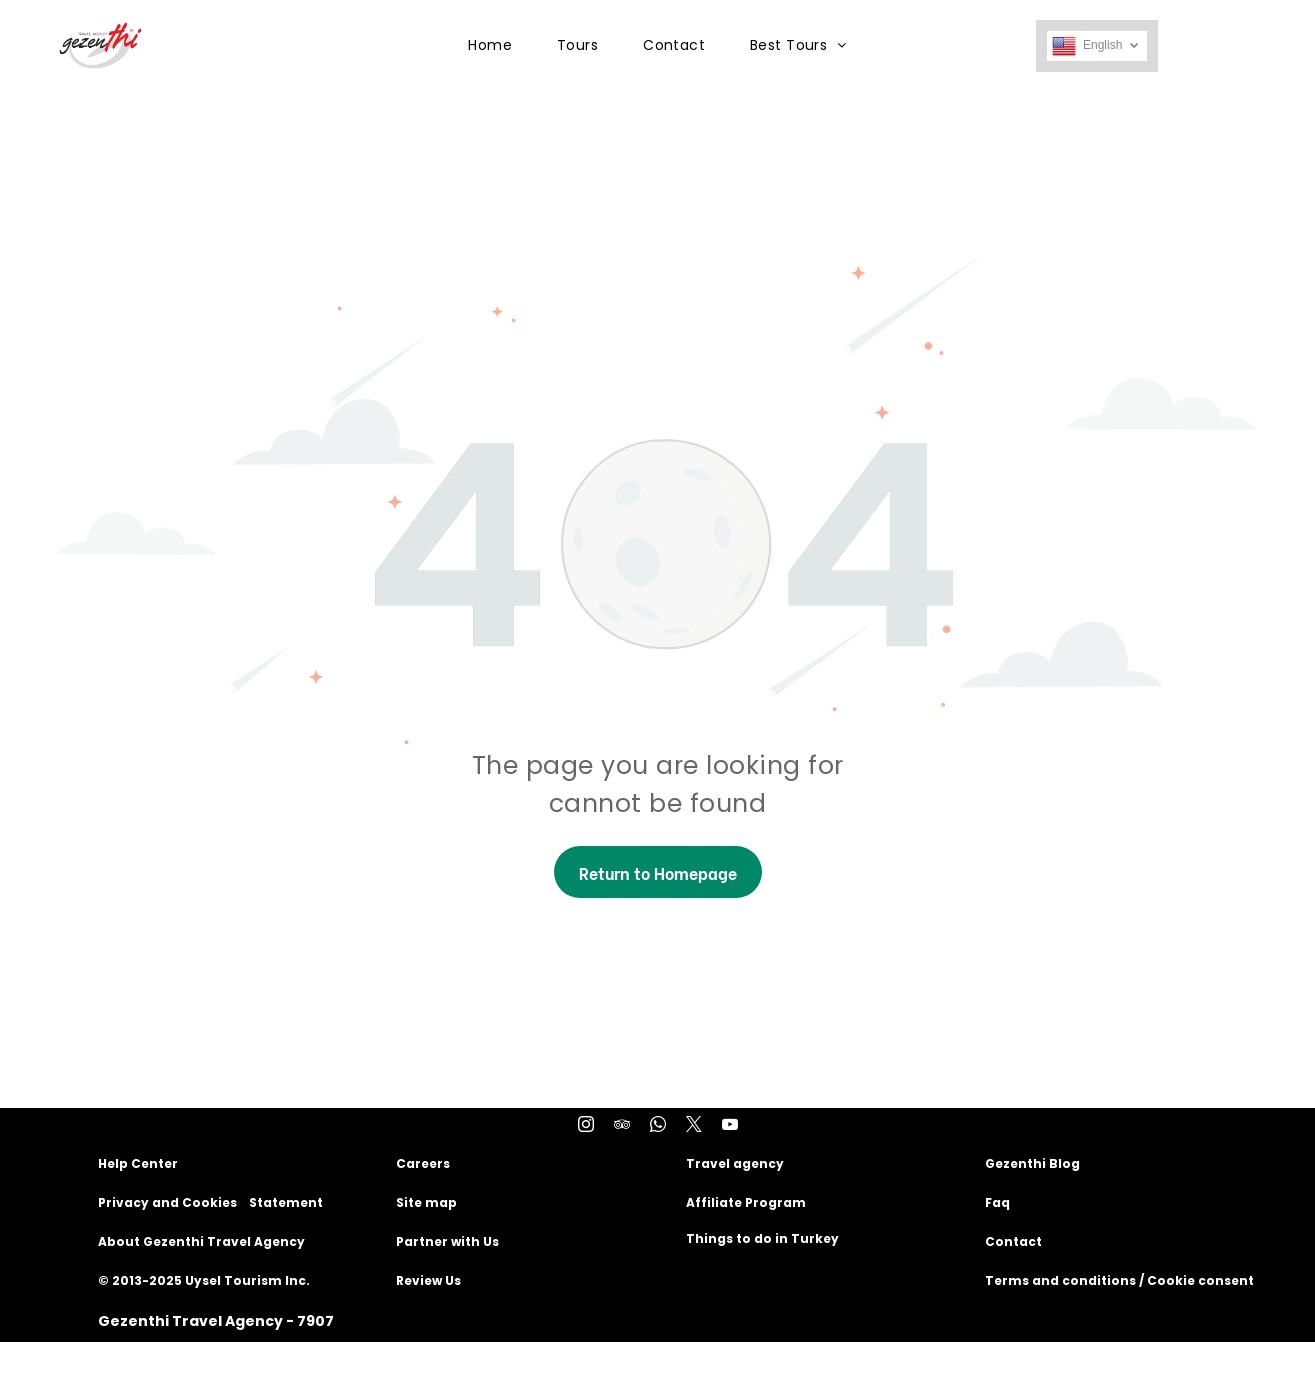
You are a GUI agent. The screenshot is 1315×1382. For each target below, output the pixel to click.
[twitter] (694, 1126)
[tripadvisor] (622, 1126)
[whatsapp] (658, 1126)
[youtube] (730, 1126)
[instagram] (586, 1126)
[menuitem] (497, 45)
